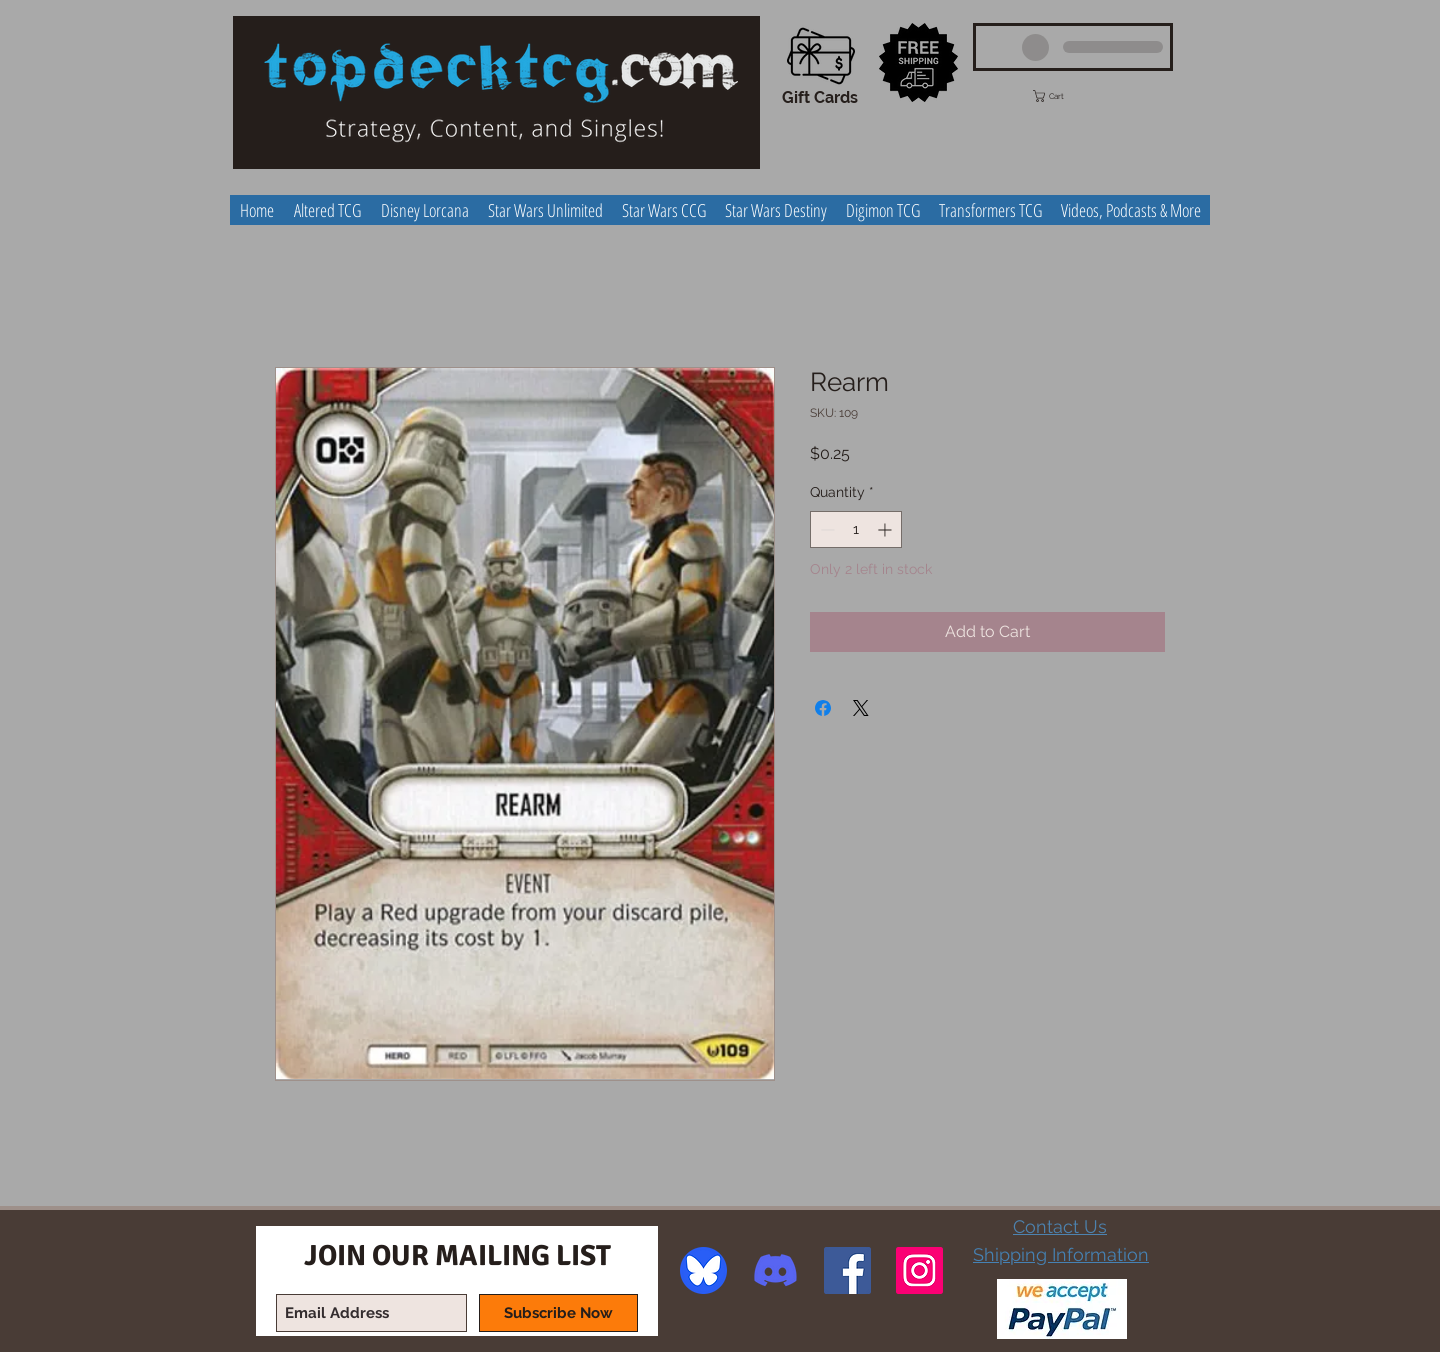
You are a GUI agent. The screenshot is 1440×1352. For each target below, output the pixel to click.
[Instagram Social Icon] (919, 1270)
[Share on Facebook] (823, 708)
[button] (1067, 96)
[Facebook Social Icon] (847, 1270)
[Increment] (886, 529)
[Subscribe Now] (558, 1313)
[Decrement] (825, 529)
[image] (703, 1270)
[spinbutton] (856, 529)
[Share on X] (861, 708)
